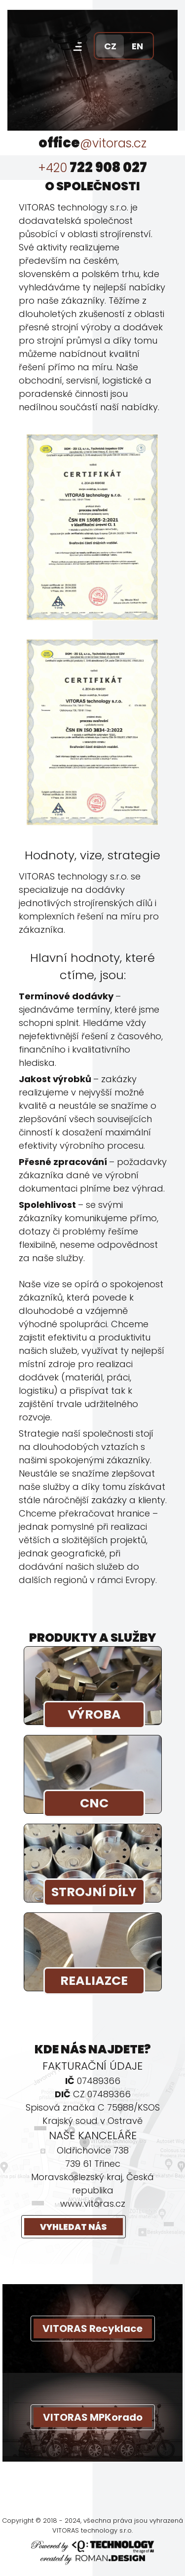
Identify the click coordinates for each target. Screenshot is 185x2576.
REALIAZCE (94, 1980)
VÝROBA (94, 1714)
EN (137, 46)
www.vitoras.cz (92, 2203)
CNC (94, 1803)
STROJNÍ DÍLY (94, 1892)
